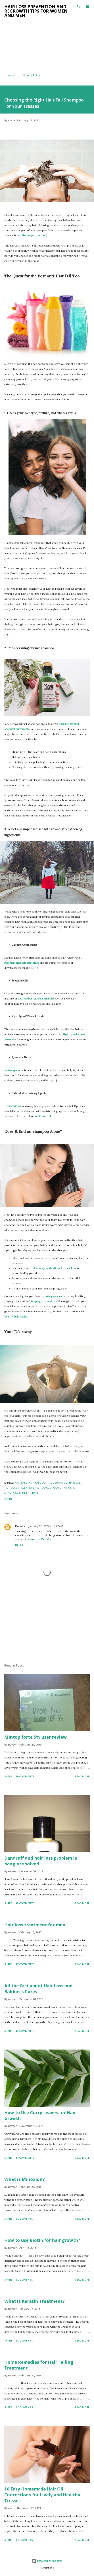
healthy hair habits (15, 1316)
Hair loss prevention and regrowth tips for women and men (36, 10)
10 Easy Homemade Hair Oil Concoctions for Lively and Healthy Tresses (42, 2494)
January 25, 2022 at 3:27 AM (45, 1526)
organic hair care (62, 1487)
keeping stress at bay (44, 1301)
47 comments (25, 1964)
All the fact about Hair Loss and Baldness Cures (38, 1988)
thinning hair (28, 1492)
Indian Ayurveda (13, 1070)
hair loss (75, 1482)
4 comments (24, 2407)
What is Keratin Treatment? (34, 2301)
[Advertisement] (47, 45)
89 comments (25, 1776)
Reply (19, 1545)
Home (8, 75)
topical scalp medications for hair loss (53, 1268)
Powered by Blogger (47, 2561)
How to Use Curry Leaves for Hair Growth (40, 2115)
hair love (41, 1487)
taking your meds (54, 1296)
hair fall (20, 1482)
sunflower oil (43, 1116)
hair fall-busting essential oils (36, 998)
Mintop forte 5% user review (35, 1737)
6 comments (24, 2279)
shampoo (10, 1492)
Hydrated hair (12, 1106)
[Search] (79, 6)
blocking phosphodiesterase (21, 962)
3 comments (24, 2218)
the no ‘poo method (34, 235)
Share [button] (8, 1498)
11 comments (25, 2157)
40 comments (25, 1903)
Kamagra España (39, 1539)
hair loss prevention (19, 1487)
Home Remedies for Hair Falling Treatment (38, 2365)
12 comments (25, 2031)
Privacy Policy (29, 75)
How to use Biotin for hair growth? (42, 2240)
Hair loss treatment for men (34, 1925)
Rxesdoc (20, 1526)
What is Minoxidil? (24, 2179)
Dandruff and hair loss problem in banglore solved (41, 1861)
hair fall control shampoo (48, 1482)
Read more (82, 1776)
